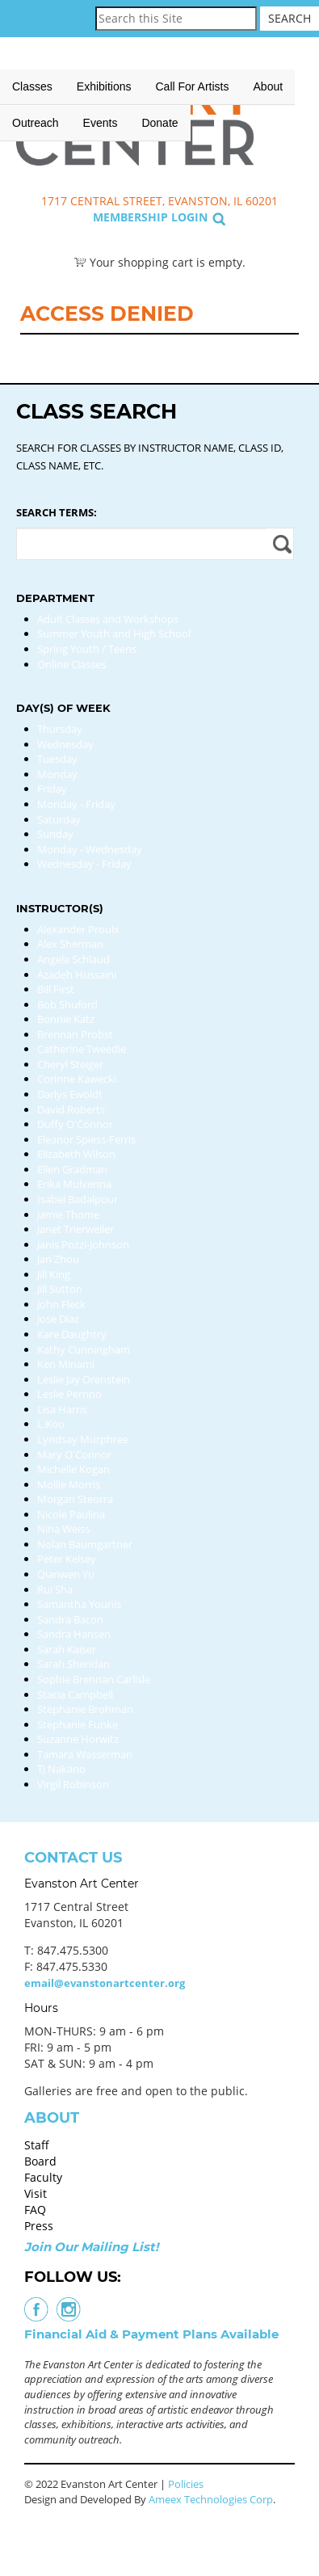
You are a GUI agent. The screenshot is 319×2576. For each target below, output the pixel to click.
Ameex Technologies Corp (211, 2499)
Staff (36, 2145)
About (268, 86)
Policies (186, 2484)
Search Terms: (56, 512)
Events (100, 122)
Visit (35, 2193)
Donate (159, 122)
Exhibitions (104, 86)
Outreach (35, 122)
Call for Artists (192, 86)
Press (38, 2225)
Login (189, 217)
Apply (280, 544)
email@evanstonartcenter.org (104, 1983)
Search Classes (289, 138)
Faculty (43, 2177)
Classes (32, 86)
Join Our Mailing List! (91, 2246)
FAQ (35, 2209)
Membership (130, 217)
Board (40, 2161)
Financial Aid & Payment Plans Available (151, 2334)
